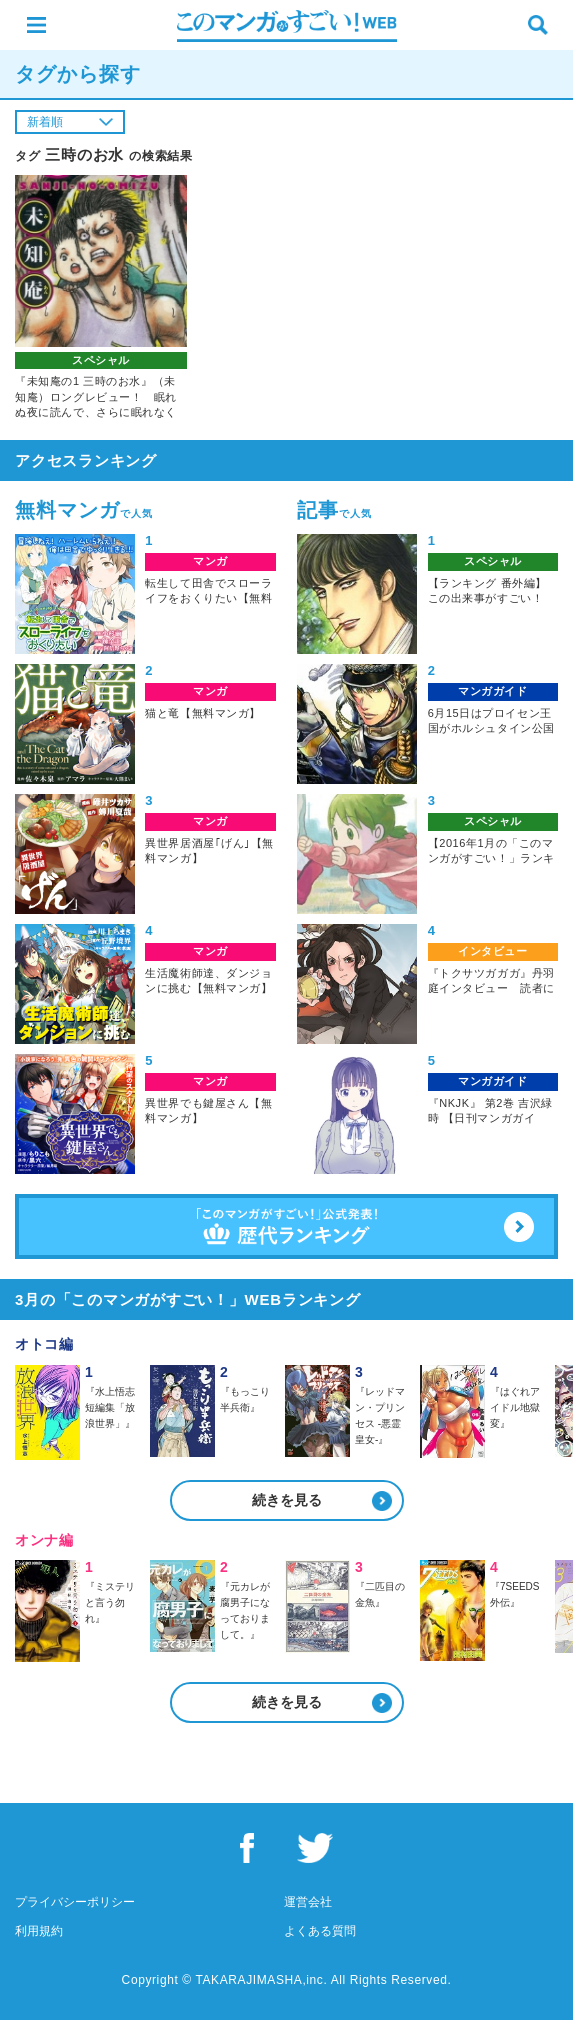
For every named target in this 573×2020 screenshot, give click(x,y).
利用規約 (39, 1931)
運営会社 (308, 1902)
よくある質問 (320, 1931)
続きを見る (287, 1500)
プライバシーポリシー (75, 1902)
